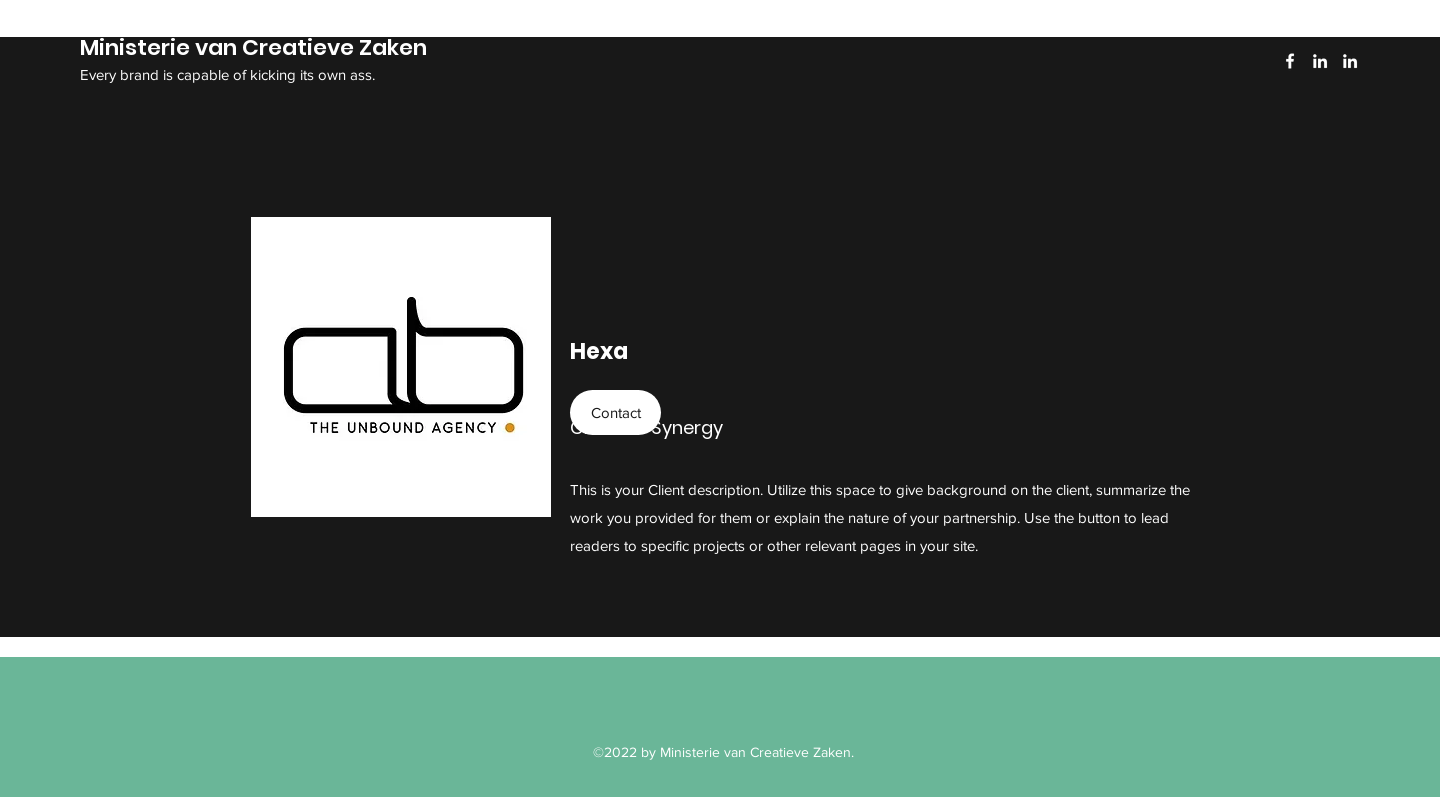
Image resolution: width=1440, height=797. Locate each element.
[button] (615, 412)
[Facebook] (1290, 61)
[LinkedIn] (1320, 61)
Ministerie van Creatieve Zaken (253, 47)
